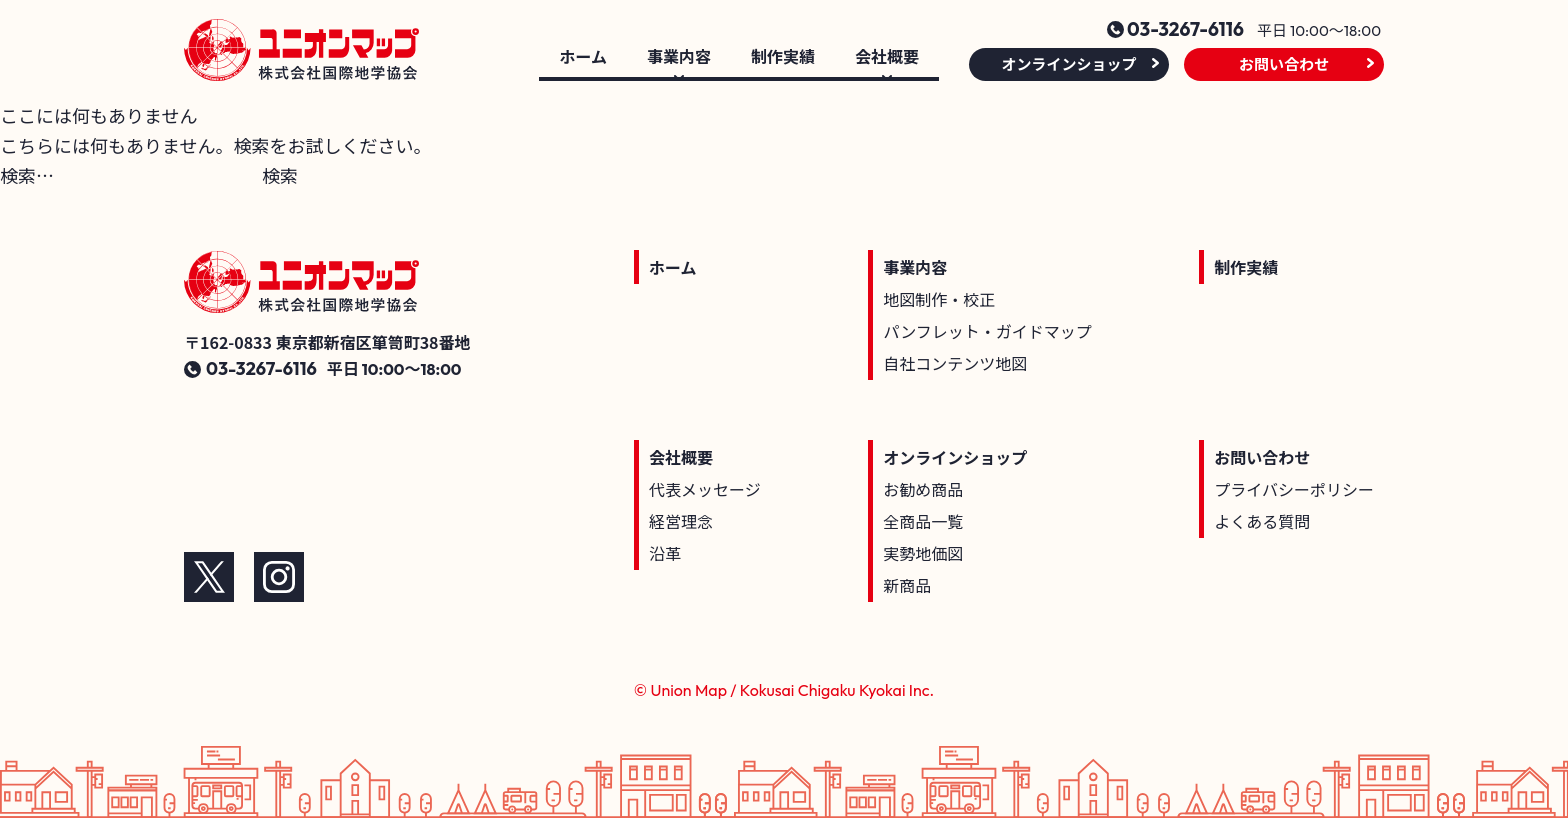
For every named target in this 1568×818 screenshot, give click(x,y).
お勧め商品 (923, 489)
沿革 (665, 553)
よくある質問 (1262, 521)
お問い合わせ (1284, 63)
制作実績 (783, 58)
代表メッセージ (705, 489)
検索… (27, 175)
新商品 (907, 585)
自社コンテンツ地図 (955, 363)
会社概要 (681, 457)
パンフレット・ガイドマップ (987, 331)
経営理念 (681, 521)
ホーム (583, 58)
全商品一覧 (923, 521)
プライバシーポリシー (1294, 489)
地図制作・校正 (939, 299)
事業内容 (915, 267)
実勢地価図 (923, 553)
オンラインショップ (1068, 63)
